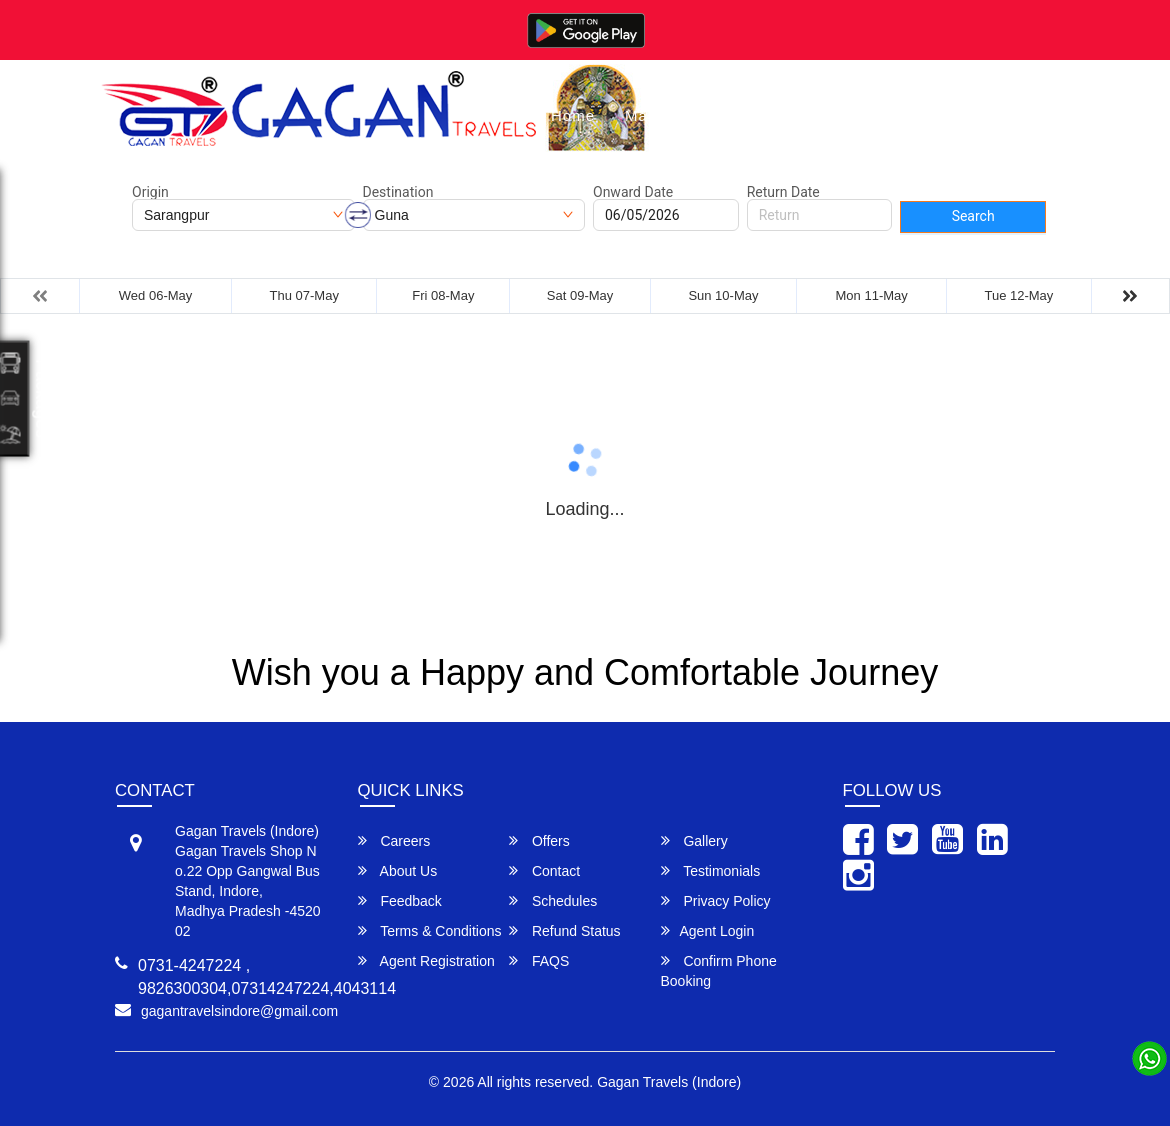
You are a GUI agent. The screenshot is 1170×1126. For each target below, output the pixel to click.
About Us (910, 115)
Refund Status (565, 930)
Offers (539, 840)
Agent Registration (426, 960)
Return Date (783, 192)
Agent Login (708, 930)
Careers (394, 840)
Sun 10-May (723, 295)
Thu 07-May (304, 295)
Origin (150, 192)
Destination (398, 192)
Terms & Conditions (430, 930)
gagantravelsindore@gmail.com (239, 1011)
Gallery (817, 115)
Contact (1003, 115)
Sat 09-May (580, 295)
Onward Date (633, 192)
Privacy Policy (716, 900)
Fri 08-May (443, 295)
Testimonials (711, 870)
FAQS (539, 960)
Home (573, 115)
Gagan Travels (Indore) (669, 1082)
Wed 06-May (155, 295)
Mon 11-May (872, 295)
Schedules (553, 900)
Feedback (400, 900)
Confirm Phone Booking (719, 970)
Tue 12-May (1018, 295)
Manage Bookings (692, 115)
